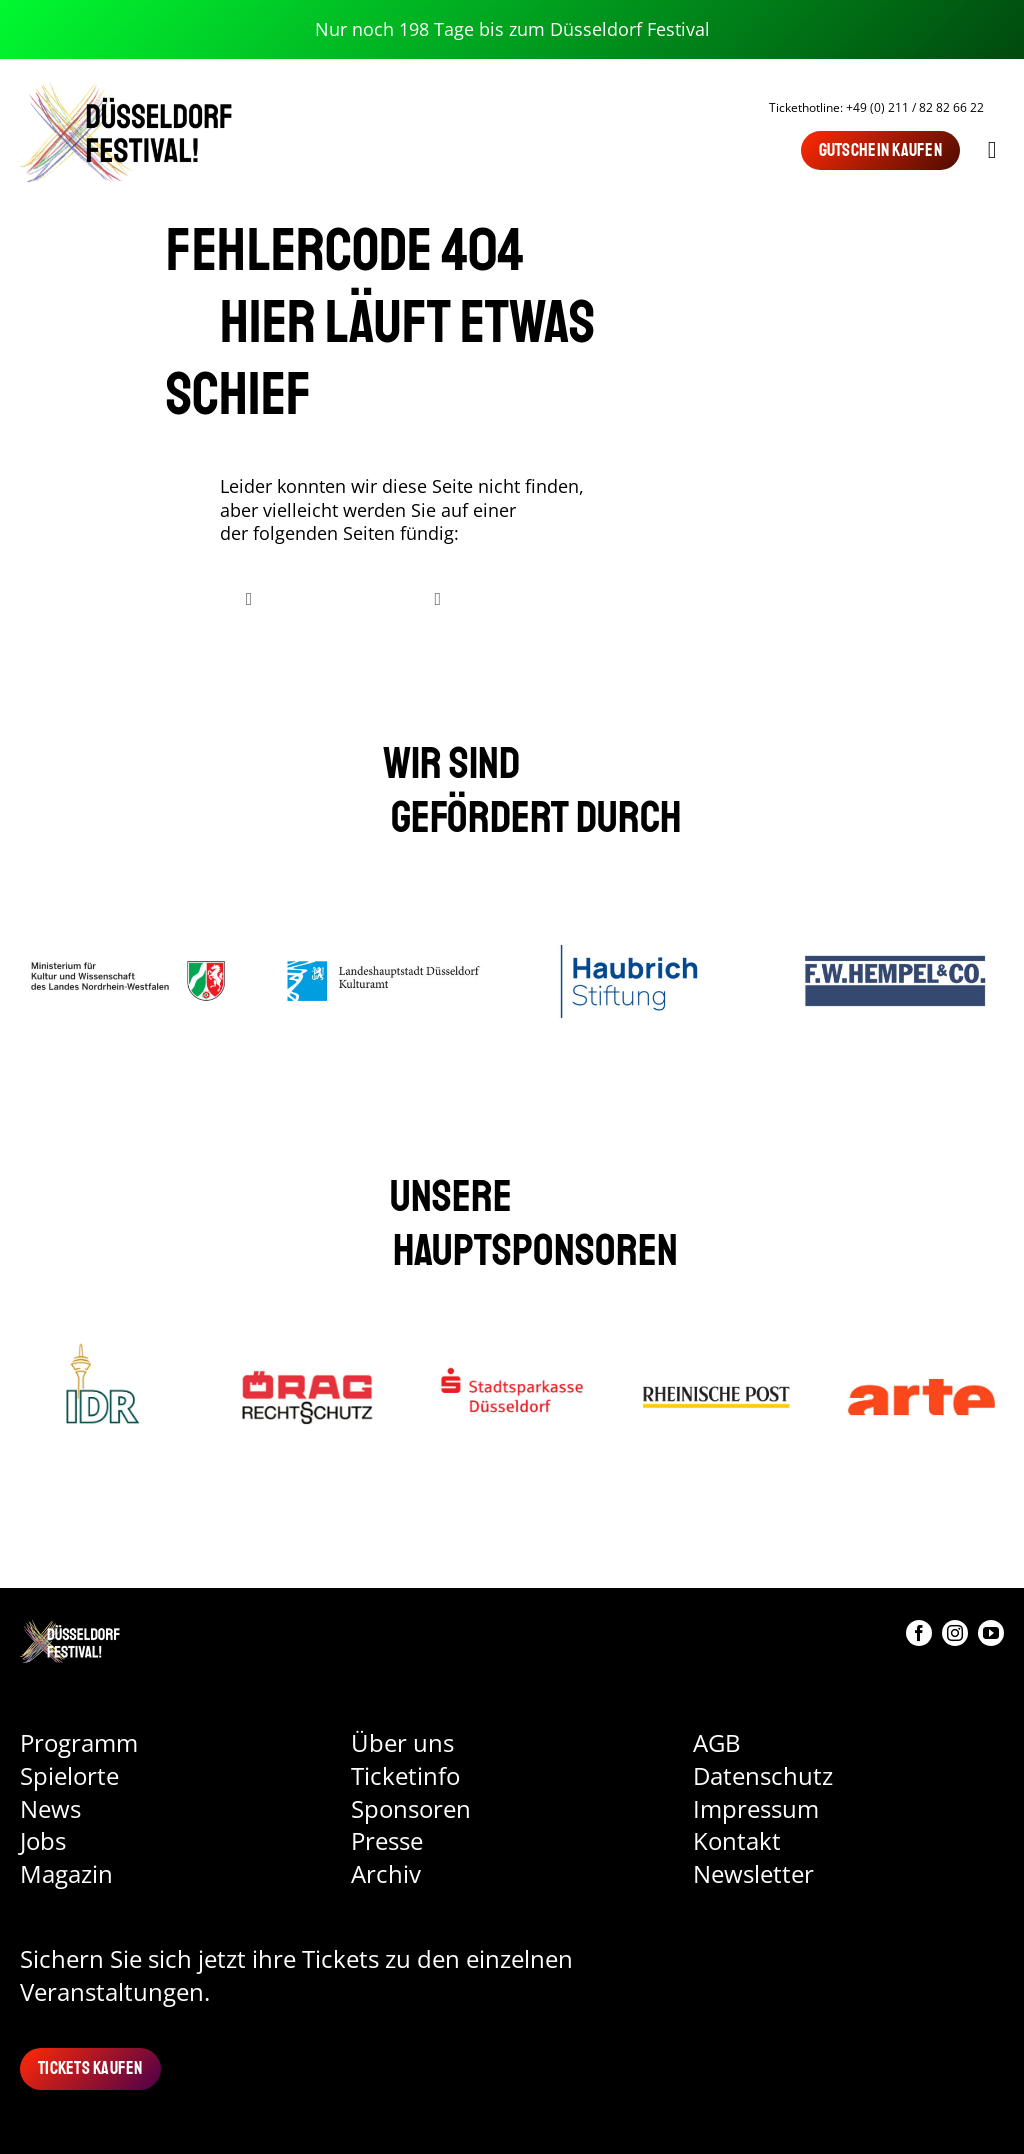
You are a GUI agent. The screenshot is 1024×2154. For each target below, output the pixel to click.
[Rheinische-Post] (716, 1351)
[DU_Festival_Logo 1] (70, 1629)
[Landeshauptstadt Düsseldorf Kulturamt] (384, 918)
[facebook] (919, 1633)
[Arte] (921, 1351)
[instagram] (955, 1633)
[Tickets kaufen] (90, 2069)
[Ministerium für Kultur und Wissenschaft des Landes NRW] (128, 918)
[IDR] (102, 1351)
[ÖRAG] (307, 1351)
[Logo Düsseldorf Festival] (126, 88)
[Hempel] (895, 918)
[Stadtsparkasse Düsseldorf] (511, 1351)
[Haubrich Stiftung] (640, 918)
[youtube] (991, 1633)
